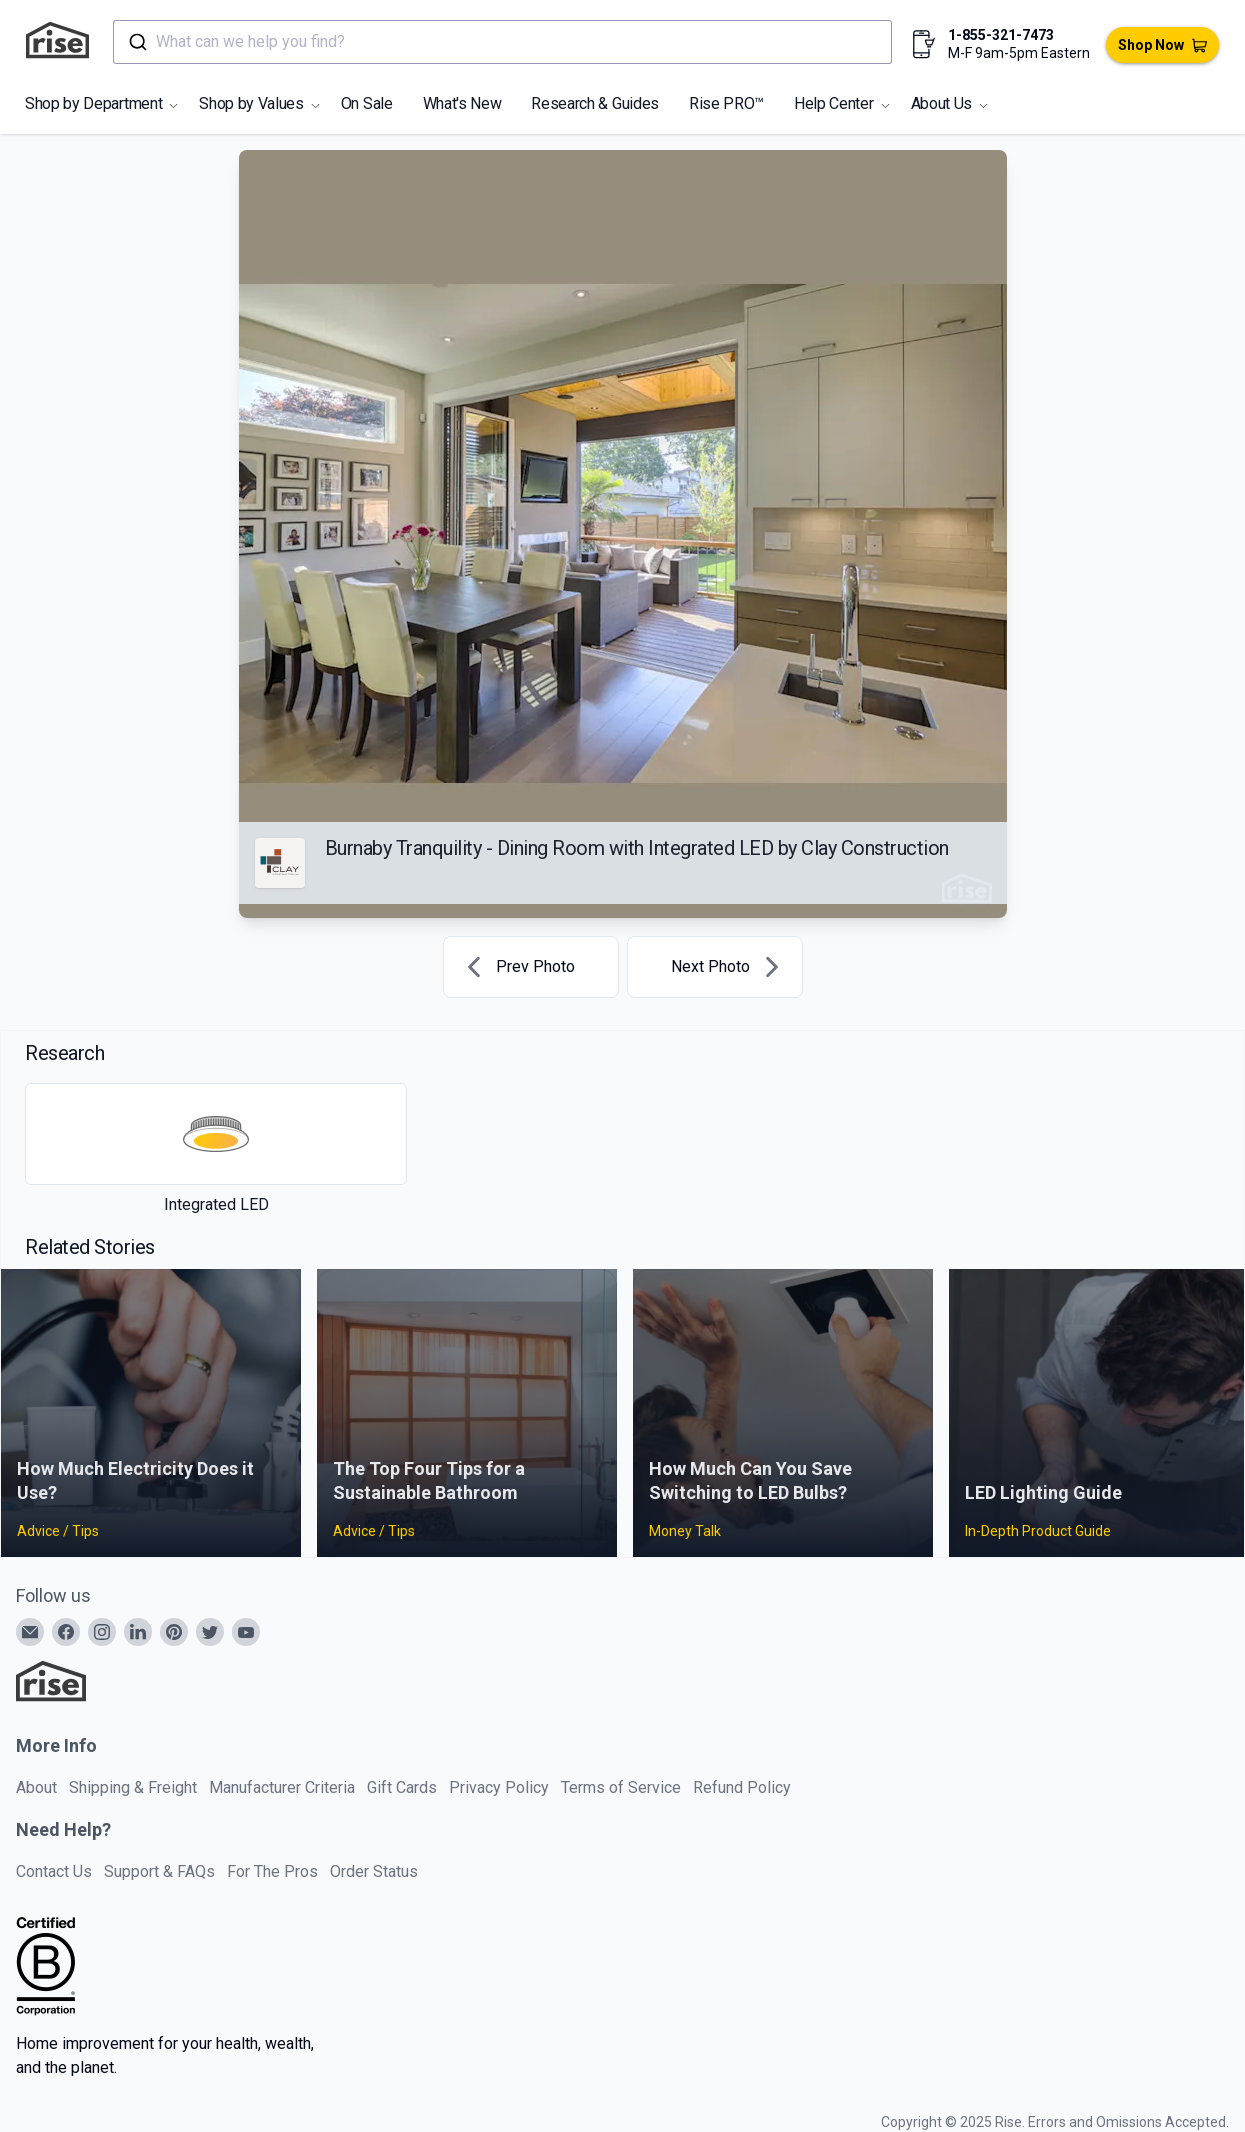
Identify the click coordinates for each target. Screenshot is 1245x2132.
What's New (462, 103)
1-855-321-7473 (1001, 35)
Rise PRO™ (726, 103)
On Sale (367, 103)
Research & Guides (595, 103)
